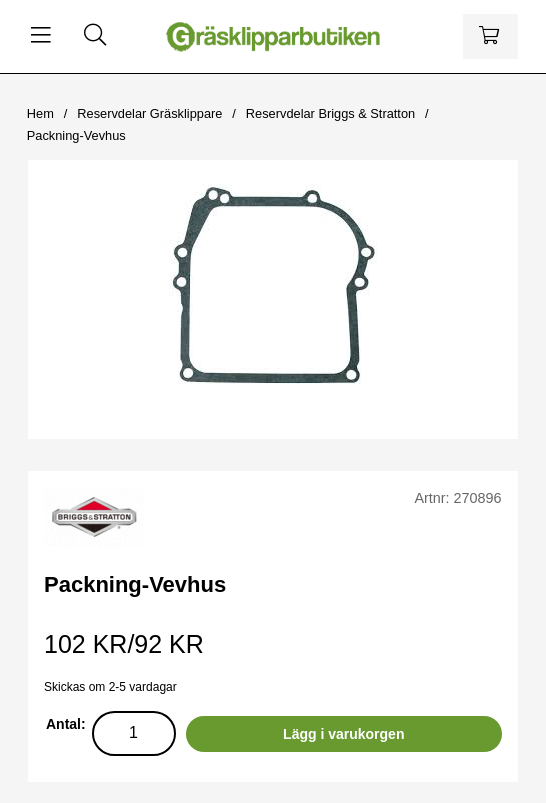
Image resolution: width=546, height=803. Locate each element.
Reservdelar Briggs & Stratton (330, 113)
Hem (40, 113)
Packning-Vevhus (76, 135)
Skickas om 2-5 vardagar (110, 687)
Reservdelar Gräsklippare (149, 113)
